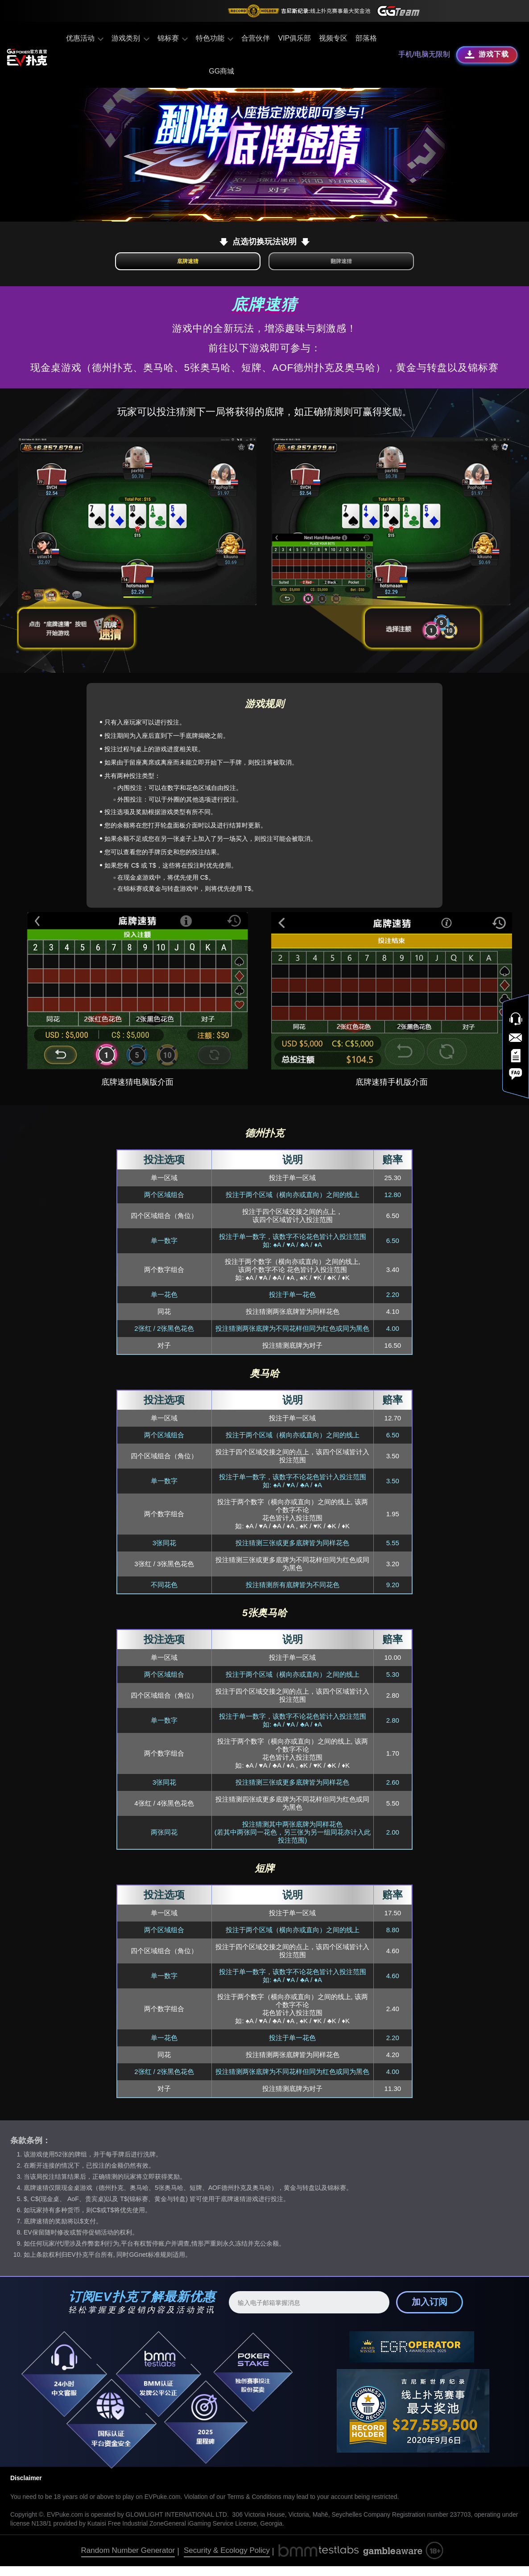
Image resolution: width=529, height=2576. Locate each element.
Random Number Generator (128, 2560)
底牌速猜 (215, 266)
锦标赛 (171, 38)
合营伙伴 (253, 38)
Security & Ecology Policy (227, 2560)
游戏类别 (131, 38)
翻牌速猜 (314, 266)
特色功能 (212, 38)
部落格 (363, 38)
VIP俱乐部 (292, 38)
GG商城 (221, 71)
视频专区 (330, 38)
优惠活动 (87, 38)
